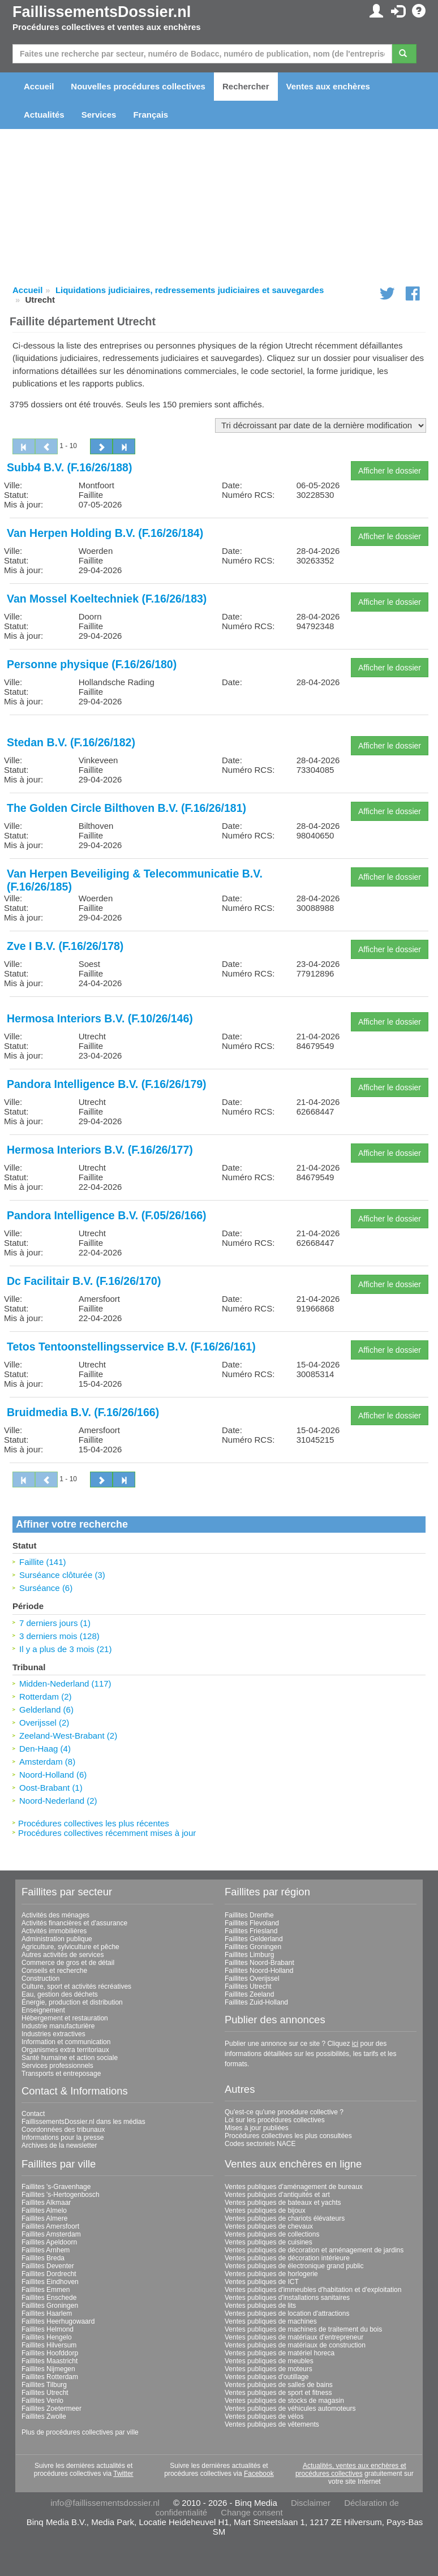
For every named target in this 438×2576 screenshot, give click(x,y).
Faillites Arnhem (46, 2250)
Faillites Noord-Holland (259, 1971)
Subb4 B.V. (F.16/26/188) (69, 467)
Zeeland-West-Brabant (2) (68, 1735)
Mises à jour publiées (257, 2128)
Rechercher (245, 86)
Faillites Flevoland (252, 1923)
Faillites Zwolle (44, 2416)
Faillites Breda (43, 2258)
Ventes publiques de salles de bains (279, 2385)
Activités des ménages (55, 1915)
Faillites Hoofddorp (50, 2353)
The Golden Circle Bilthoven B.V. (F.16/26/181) (126, 808)
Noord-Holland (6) (53, 1774)
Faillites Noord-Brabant (259, 1963)
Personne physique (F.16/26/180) (92, 664)
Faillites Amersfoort (50, 2226)
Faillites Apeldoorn (49, 2242)
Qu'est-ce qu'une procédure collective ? (284, 2112)
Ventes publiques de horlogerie (271, 2274)
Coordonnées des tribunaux (63, 2130)
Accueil (39, 86)
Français (150, 114)
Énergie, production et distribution (72, 2002)
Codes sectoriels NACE (260, 2144)
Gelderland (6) (46, 1709)
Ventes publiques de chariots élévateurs (285, 2218)
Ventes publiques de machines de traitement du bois (303, 2329)
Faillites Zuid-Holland (256, 2002)
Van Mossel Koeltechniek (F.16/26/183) (107, 598)
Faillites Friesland (251, 1931)
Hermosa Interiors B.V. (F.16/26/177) (100, 1149)
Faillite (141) (42, 1562)
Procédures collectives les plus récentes (93, 1823)
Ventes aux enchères (328, 86)
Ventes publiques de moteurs (268, 2369)
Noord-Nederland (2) (58, 1800)
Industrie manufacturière (58, 2026)
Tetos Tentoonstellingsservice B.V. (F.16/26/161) (131, 1346)
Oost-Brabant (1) (51, 1787)
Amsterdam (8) (47, 1761)
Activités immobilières (54, 1931)
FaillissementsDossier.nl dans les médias (83, 2122)
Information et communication (66, 2042)
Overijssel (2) (44, 1722)
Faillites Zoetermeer (51, 2408)
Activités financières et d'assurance (74, 1923)
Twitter (123, 2474)
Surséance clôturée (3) (62, 1575)
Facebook (259, 2474)
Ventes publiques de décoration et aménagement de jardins (314, 2250)
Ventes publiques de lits (260, 2306)
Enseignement (43, 2010)
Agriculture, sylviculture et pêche (70, 1947)
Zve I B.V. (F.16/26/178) (65, 946)
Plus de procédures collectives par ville (80, 2432)
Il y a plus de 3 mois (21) (65, 1649)
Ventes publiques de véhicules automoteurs (290, 2408)
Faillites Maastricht (50, 2361)
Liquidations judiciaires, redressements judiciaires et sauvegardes (189, 290)
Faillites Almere (44, 2218)
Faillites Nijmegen (48, 2369)
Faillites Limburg (249, 1955)
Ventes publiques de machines (271, 2321)
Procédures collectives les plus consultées (288, 2136)
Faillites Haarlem (47, 2313)
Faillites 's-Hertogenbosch (61, 2195)
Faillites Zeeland (249, 1994)
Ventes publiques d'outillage (266, 2377)
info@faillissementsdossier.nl (105, 2503)
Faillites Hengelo (47, 2337)
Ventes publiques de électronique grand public (294, 2266)
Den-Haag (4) (45, 1748)
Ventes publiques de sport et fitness (278, 2393)
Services (99, 114)
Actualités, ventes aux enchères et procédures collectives (350, 2470)
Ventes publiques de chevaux (269, 2226)
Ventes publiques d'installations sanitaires (287, 2298)
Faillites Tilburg (44, 2385)
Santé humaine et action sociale (70, 2058)
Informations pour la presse (63, 2137)
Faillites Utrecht (248, 1986)
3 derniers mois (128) (59, 1636)
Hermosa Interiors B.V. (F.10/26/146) (100, 1018)
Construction (40, 1978)
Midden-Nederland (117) (65, 1683)
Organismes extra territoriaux (65, 2050)
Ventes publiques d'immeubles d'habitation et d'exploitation (313, 2290)
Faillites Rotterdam (50, 2377)
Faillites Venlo (42, 2401)
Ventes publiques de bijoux (265, 2210)
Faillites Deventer (48, 2266)
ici (355, 2044)
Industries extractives (53, 2034)
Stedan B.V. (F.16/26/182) (71, 742)
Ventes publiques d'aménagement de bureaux (294, 2187)
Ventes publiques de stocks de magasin (284, 2401)
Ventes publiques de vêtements (272, 2424)
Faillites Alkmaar (46, 2203)
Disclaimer (310, 2503)
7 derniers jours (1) (55, 1623)
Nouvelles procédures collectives (138, 86)
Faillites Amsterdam (51, 2234)
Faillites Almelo (44, 2210)
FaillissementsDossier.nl (101, 11)
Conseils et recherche (54, 1971)
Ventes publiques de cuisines (268, 2242)
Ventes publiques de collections (272, 2234)
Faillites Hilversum (49, 2345)
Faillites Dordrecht (49, 2274)
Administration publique (57, 1939)
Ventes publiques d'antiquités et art (277, 2195)
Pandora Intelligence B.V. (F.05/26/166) (107, 1215)
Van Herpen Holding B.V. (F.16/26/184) (105, 533)
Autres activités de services (63, 1955)
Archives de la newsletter (59, 2145)
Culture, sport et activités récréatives (76, 1986)
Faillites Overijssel (252, 1978)
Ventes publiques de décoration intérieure (287, 2258)
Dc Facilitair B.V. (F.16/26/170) (84, 1281)
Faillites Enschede (49, 2298)
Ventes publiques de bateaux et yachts (283, 2203)
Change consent (251, 2512)
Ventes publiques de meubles (269, 2361)
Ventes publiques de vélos (264, 2416)
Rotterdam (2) (45, 1696)
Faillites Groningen (253, 1947)
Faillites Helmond (48, 2329)
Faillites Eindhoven (50, 2282)
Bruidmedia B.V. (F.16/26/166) (83, 1412)
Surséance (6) (45, 1588)
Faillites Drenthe (249, 1915)
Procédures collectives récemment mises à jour (107, 1833)
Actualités (44, 114)
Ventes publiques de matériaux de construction (295, 2345)
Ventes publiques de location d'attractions (287, 2313)
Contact (33, 2114)
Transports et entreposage (61, 2074)
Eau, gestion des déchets (60, 1994)
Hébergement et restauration (65, 2018)
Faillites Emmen (46, 2290)
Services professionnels (57, 2066)
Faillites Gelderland (254, 1939)
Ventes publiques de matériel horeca (279, 2353)
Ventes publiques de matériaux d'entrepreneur (294, 2337)
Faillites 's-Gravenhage (56, 2187)
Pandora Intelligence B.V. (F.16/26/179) (107, 1084)
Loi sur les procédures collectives (275, 2120)
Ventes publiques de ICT (262, 2282)
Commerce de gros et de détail (68, 1963)
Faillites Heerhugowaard (58, 2321)
